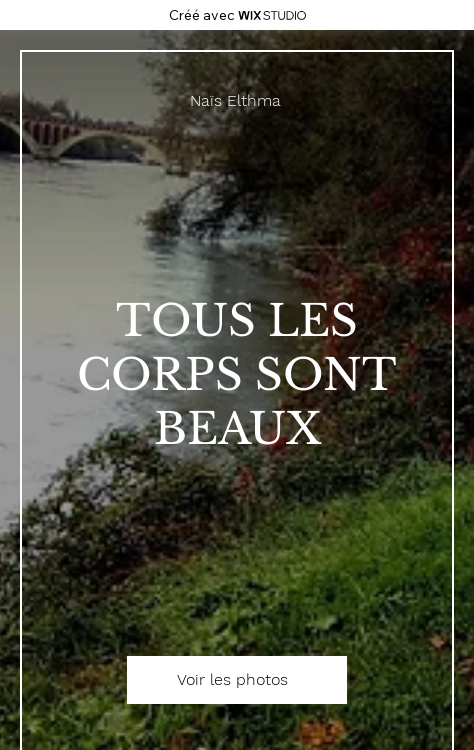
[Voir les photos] (237, 680)
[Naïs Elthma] (237, 100)
